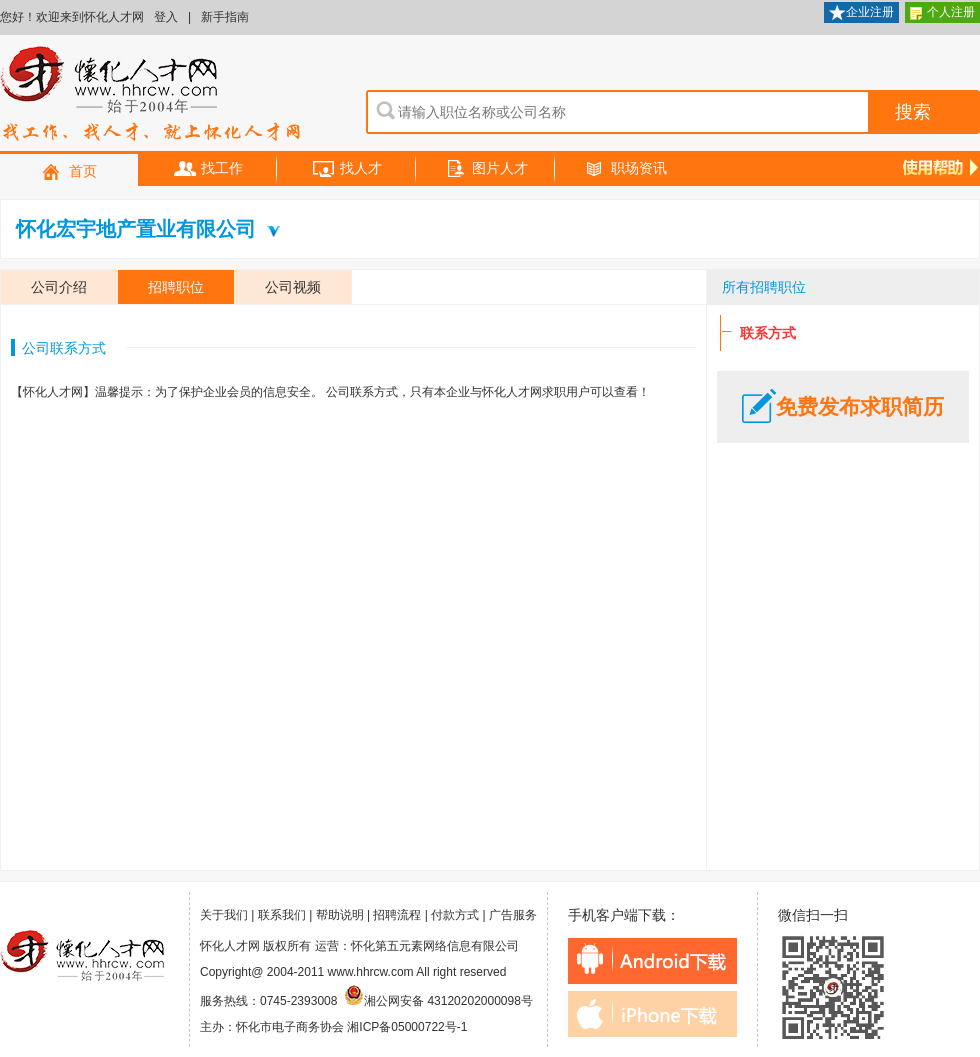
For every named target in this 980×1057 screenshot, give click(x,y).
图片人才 (486, 169)
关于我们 (224, 915)
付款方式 (455, 915)
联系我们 (282, 915)
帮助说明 (340, 915)
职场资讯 (625, 169)
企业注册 (861, 13)
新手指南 (225, 17)
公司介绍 (59, 287)
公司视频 (293, 287)
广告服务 (513, 915)
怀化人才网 (151, 95)
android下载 (652, 961)
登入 (166, 17)
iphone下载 (652, 1014)
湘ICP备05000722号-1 (407, 1027)
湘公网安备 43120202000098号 (438, 1001)
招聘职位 (176, 287)
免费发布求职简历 (843, 407)
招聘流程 (397, 915)
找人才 (347, 169)
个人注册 (942, 13)
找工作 (208, 169)
